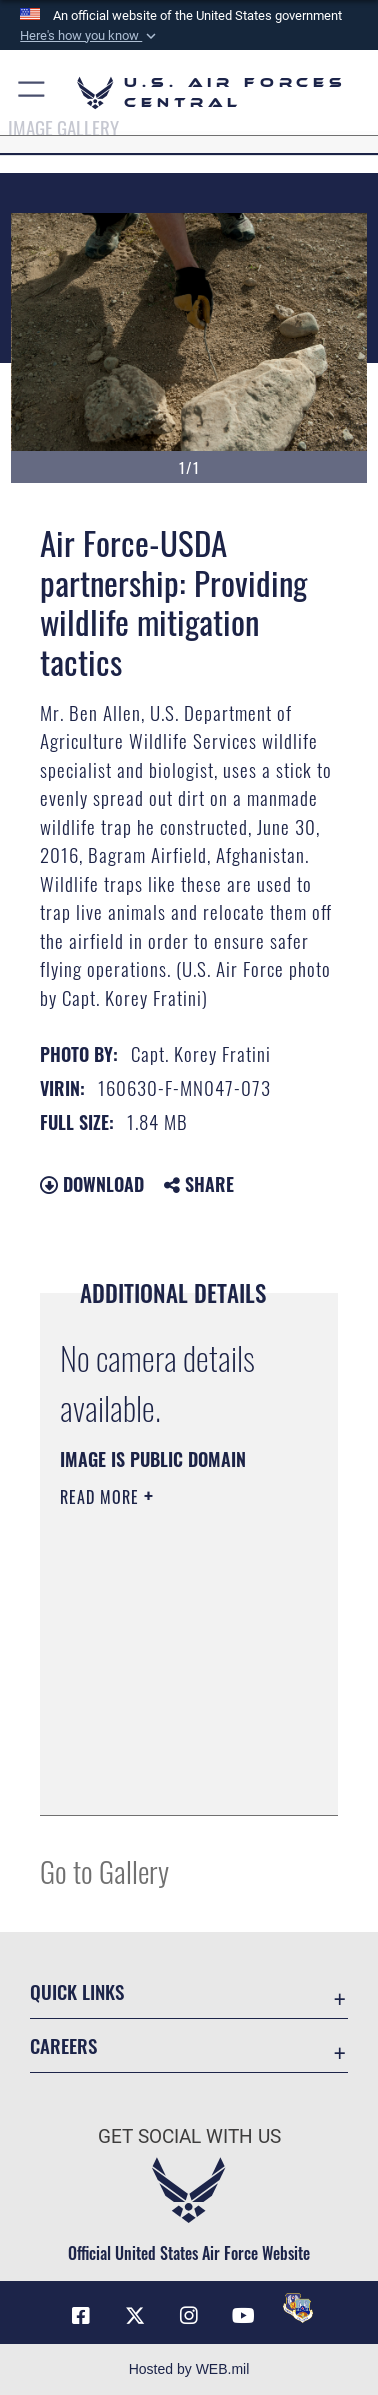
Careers (63, 2045)
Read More (102, 1497)
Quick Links (77, 1991)
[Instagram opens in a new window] (189, 2316)
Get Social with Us (189, 2136)
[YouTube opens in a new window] (243, 2316)
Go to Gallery (104, 1870)
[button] (90, 36)
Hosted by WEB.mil (189, 2369)
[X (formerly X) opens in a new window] (135, 2316)
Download (92, 1184)
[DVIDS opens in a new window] (298, 2308)
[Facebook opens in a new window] (81, 2316)
